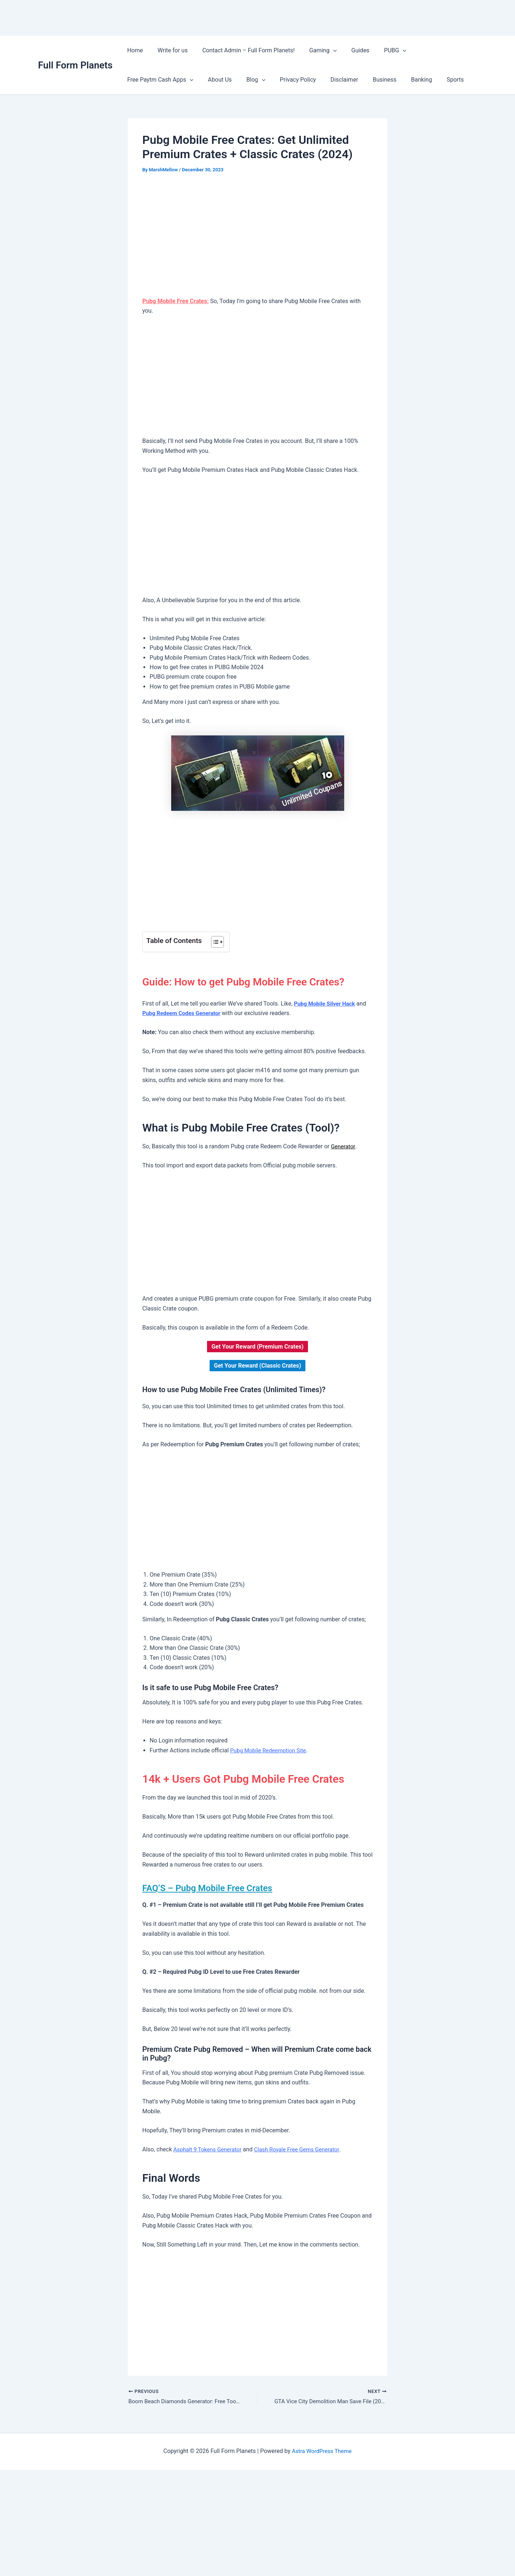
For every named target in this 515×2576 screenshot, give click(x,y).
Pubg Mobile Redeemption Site (270, 1750)
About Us (138, 79)
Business (290, 79)
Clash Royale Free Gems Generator (302, 2149)
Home (134, 50)
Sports (355, 79)
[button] (323, 50)
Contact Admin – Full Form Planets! (241, 50)
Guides (347, 50)
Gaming (313, 50)
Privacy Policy (210, 79)
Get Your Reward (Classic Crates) (257, 1365)
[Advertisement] (257, 236)
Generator (343, 1146)
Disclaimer (253, 79)
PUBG (379, 50)
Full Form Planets (75, 65)
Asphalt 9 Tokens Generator (209, 2149)
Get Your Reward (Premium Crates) (257, 1346)
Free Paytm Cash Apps (435, 50)
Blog (170, 79)
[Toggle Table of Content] (214, 942)
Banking (324, 79)
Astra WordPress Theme (321, 2452)
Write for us (168, 50)
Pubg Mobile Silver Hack (326, 1003)
